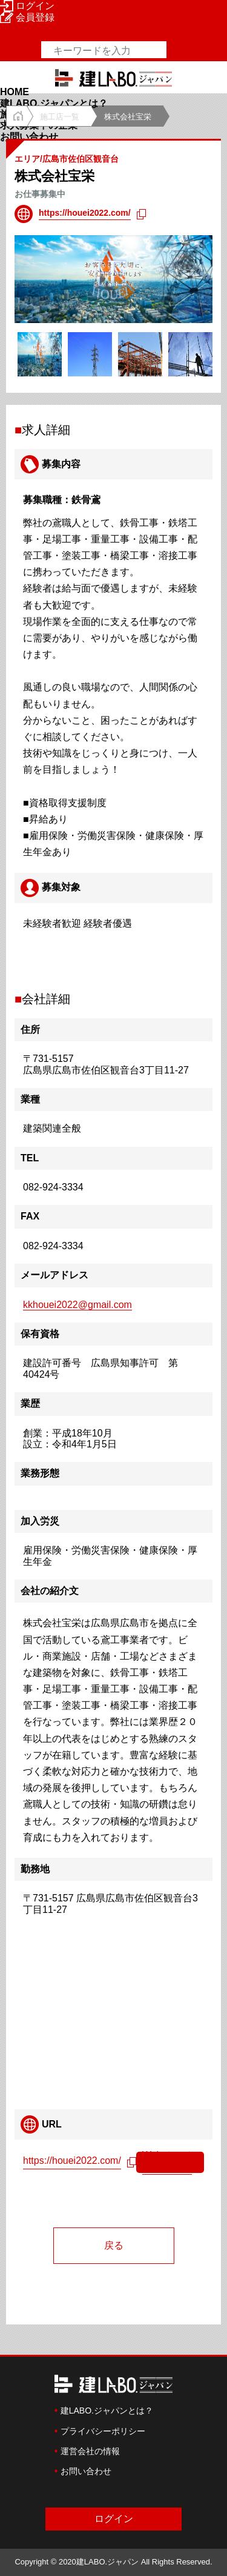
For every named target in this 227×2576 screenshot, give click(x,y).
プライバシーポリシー (103, 2431)
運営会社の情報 (90, 2451)
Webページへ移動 (166, 2160)
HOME (14, 92)
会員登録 (27, 17)
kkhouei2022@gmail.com (77, 1305)
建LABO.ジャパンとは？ (54, 103)
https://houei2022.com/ (85, 213)
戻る (113, 2245)
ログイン (27, 6)
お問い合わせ (29, 137)
